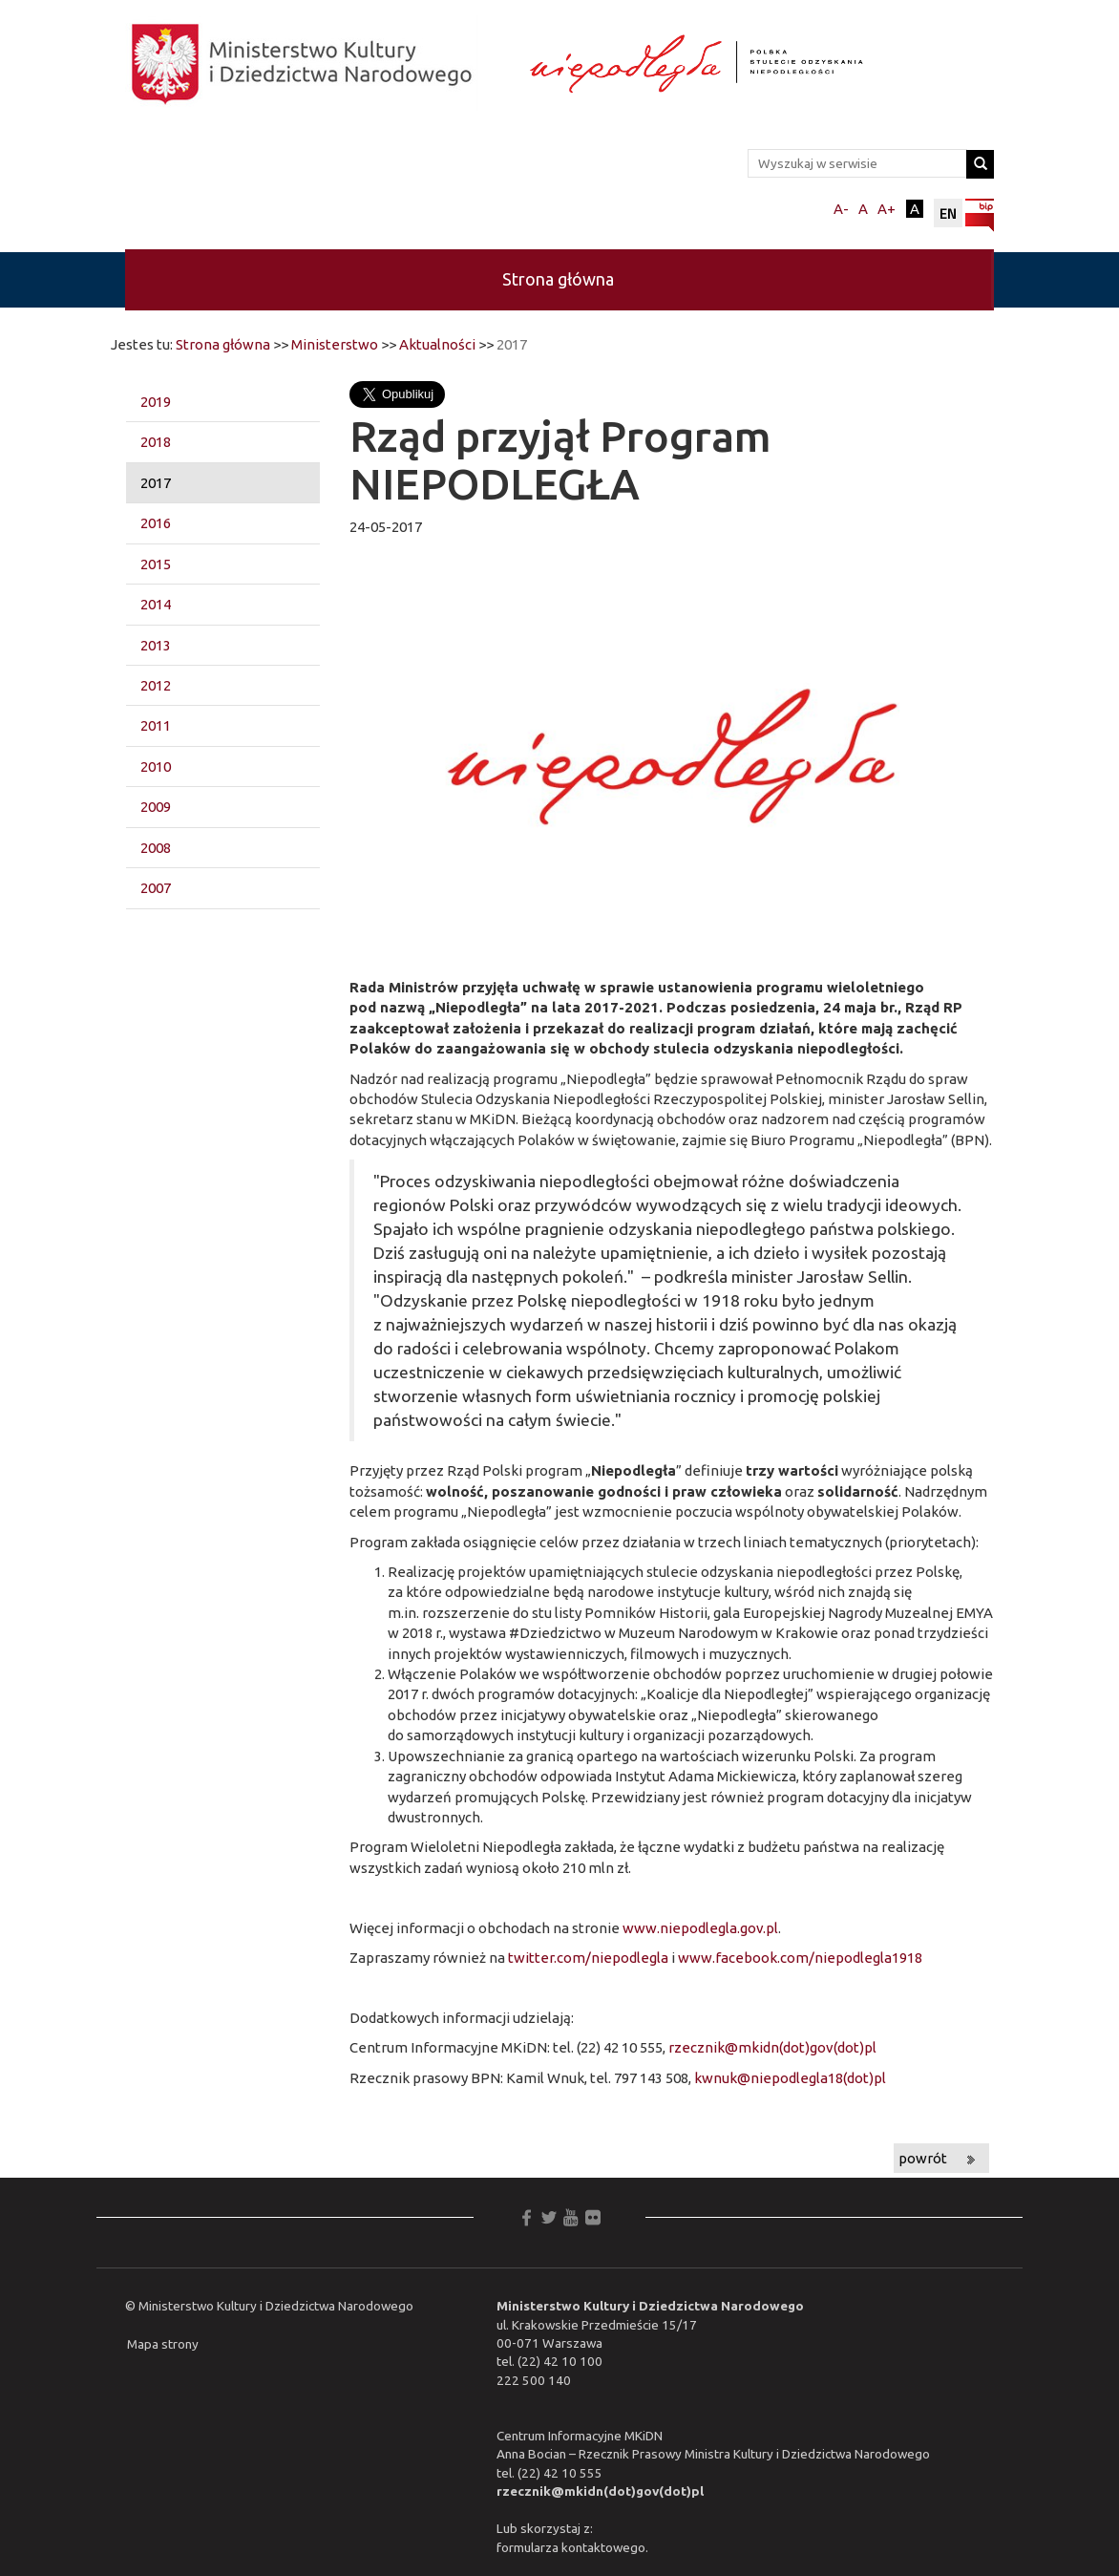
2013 (155, 645)
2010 (155, 766)
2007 (155, 888)
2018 (155, 442)
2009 (155, 806)
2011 (155, 725)
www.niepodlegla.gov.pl (700, 1928)
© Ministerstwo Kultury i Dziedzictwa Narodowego (269, 2305)
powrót (922, 2158)
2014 (155, 604)
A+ (886, 209)
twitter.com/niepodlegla (588, 1957)
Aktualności (437, 344)
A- (841, 209)
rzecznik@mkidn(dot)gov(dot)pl (772, 2047)
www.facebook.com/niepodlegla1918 (800, 1957)
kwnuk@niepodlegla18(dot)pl (790, 2078)
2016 (155, 523)
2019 (155, 402)
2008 (155, 848)
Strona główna (558, 278)
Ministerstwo (334, 344)
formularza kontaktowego (570, 2547)
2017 (155, 483)
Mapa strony (163, 2344)
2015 (155, 564)
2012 (155, 685)
